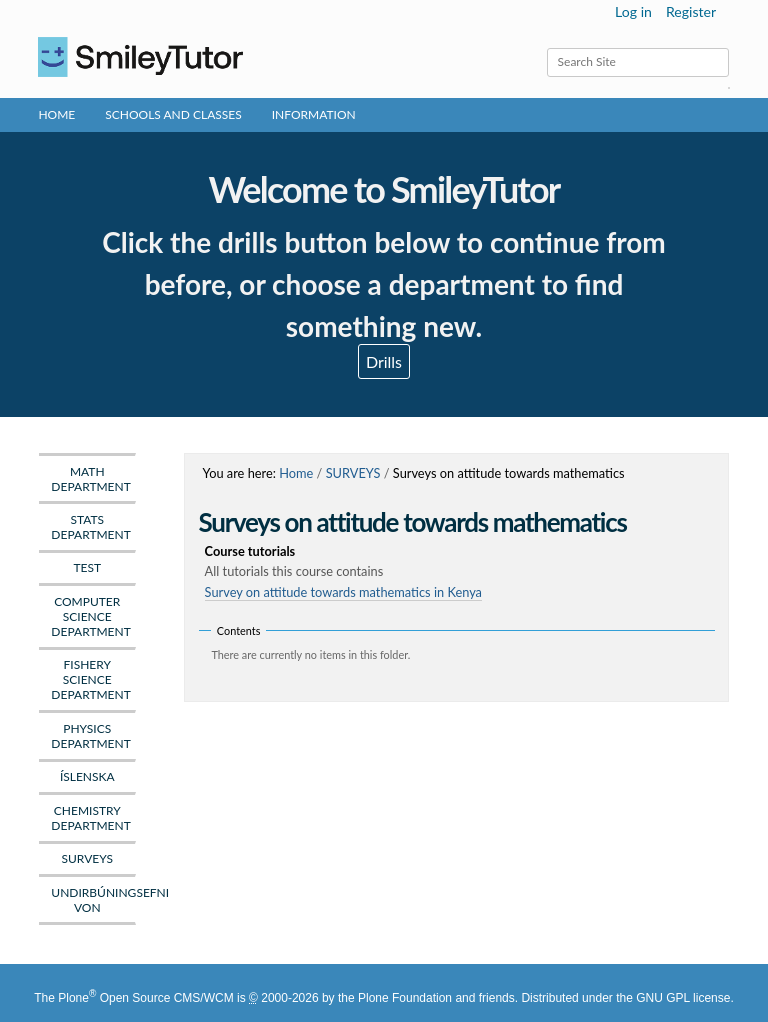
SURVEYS (353, 473)
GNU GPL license (683, 998)
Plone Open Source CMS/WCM (145, 998)
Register (691, 11)
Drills (384, 361)
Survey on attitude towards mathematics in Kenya (343, 592)
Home (56, 114)
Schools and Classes (173, 114)
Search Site (545, 47)
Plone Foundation (405, 998)
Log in (633, 11)
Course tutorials (460, 561)
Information (314, 114)
